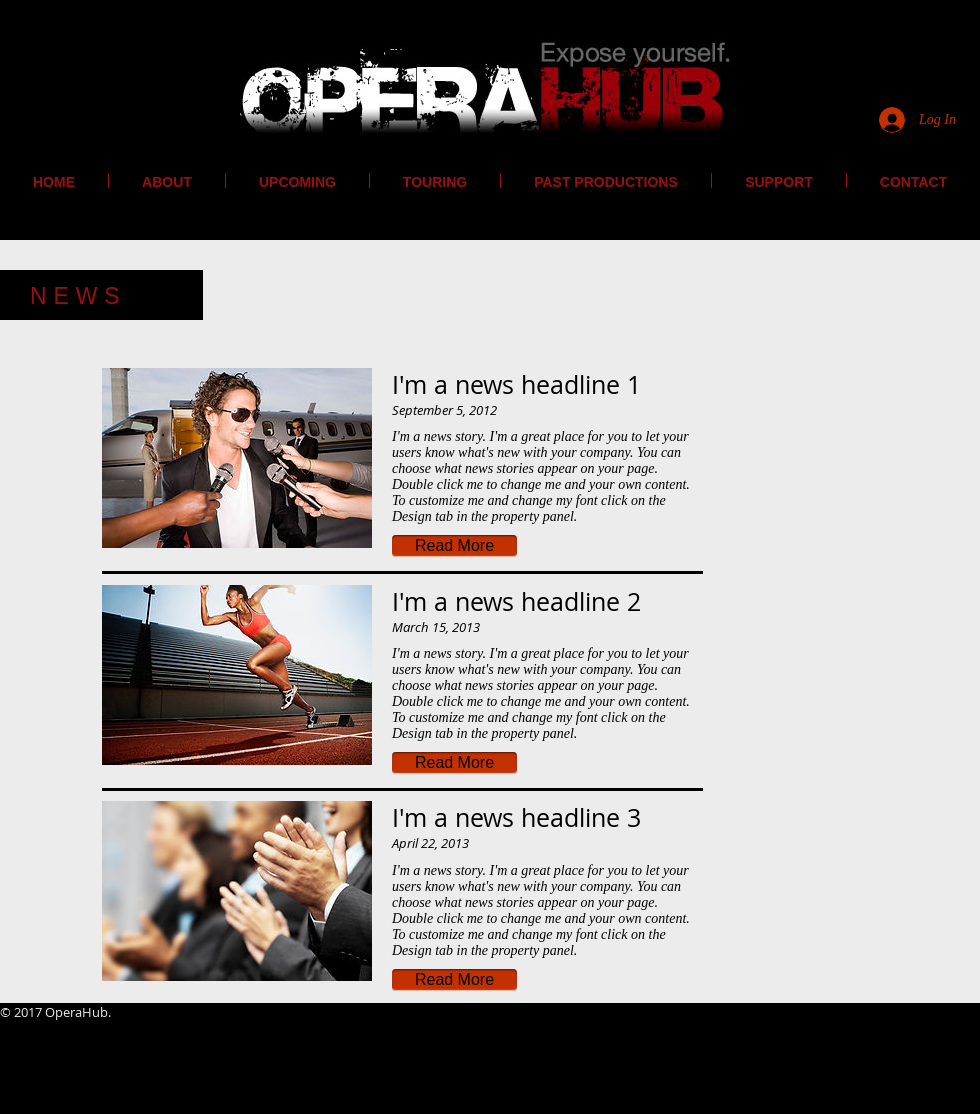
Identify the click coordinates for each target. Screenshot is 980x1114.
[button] (454, 546)
